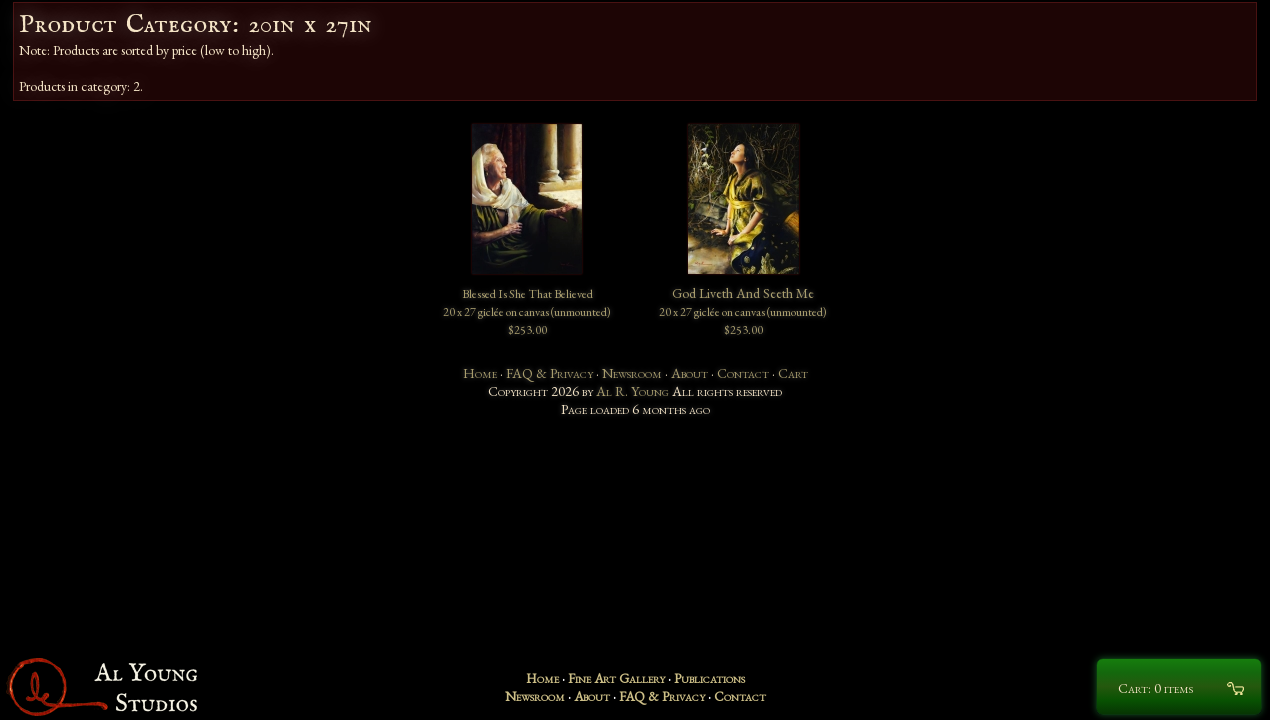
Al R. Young (632, 391)
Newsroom (632, 373)
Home (480, 373)
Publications (709, 678)
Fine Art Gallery (616, 678)
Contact (743, 373)
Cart (793, 373)
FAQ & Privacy (549, 373)
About (689, 373)
